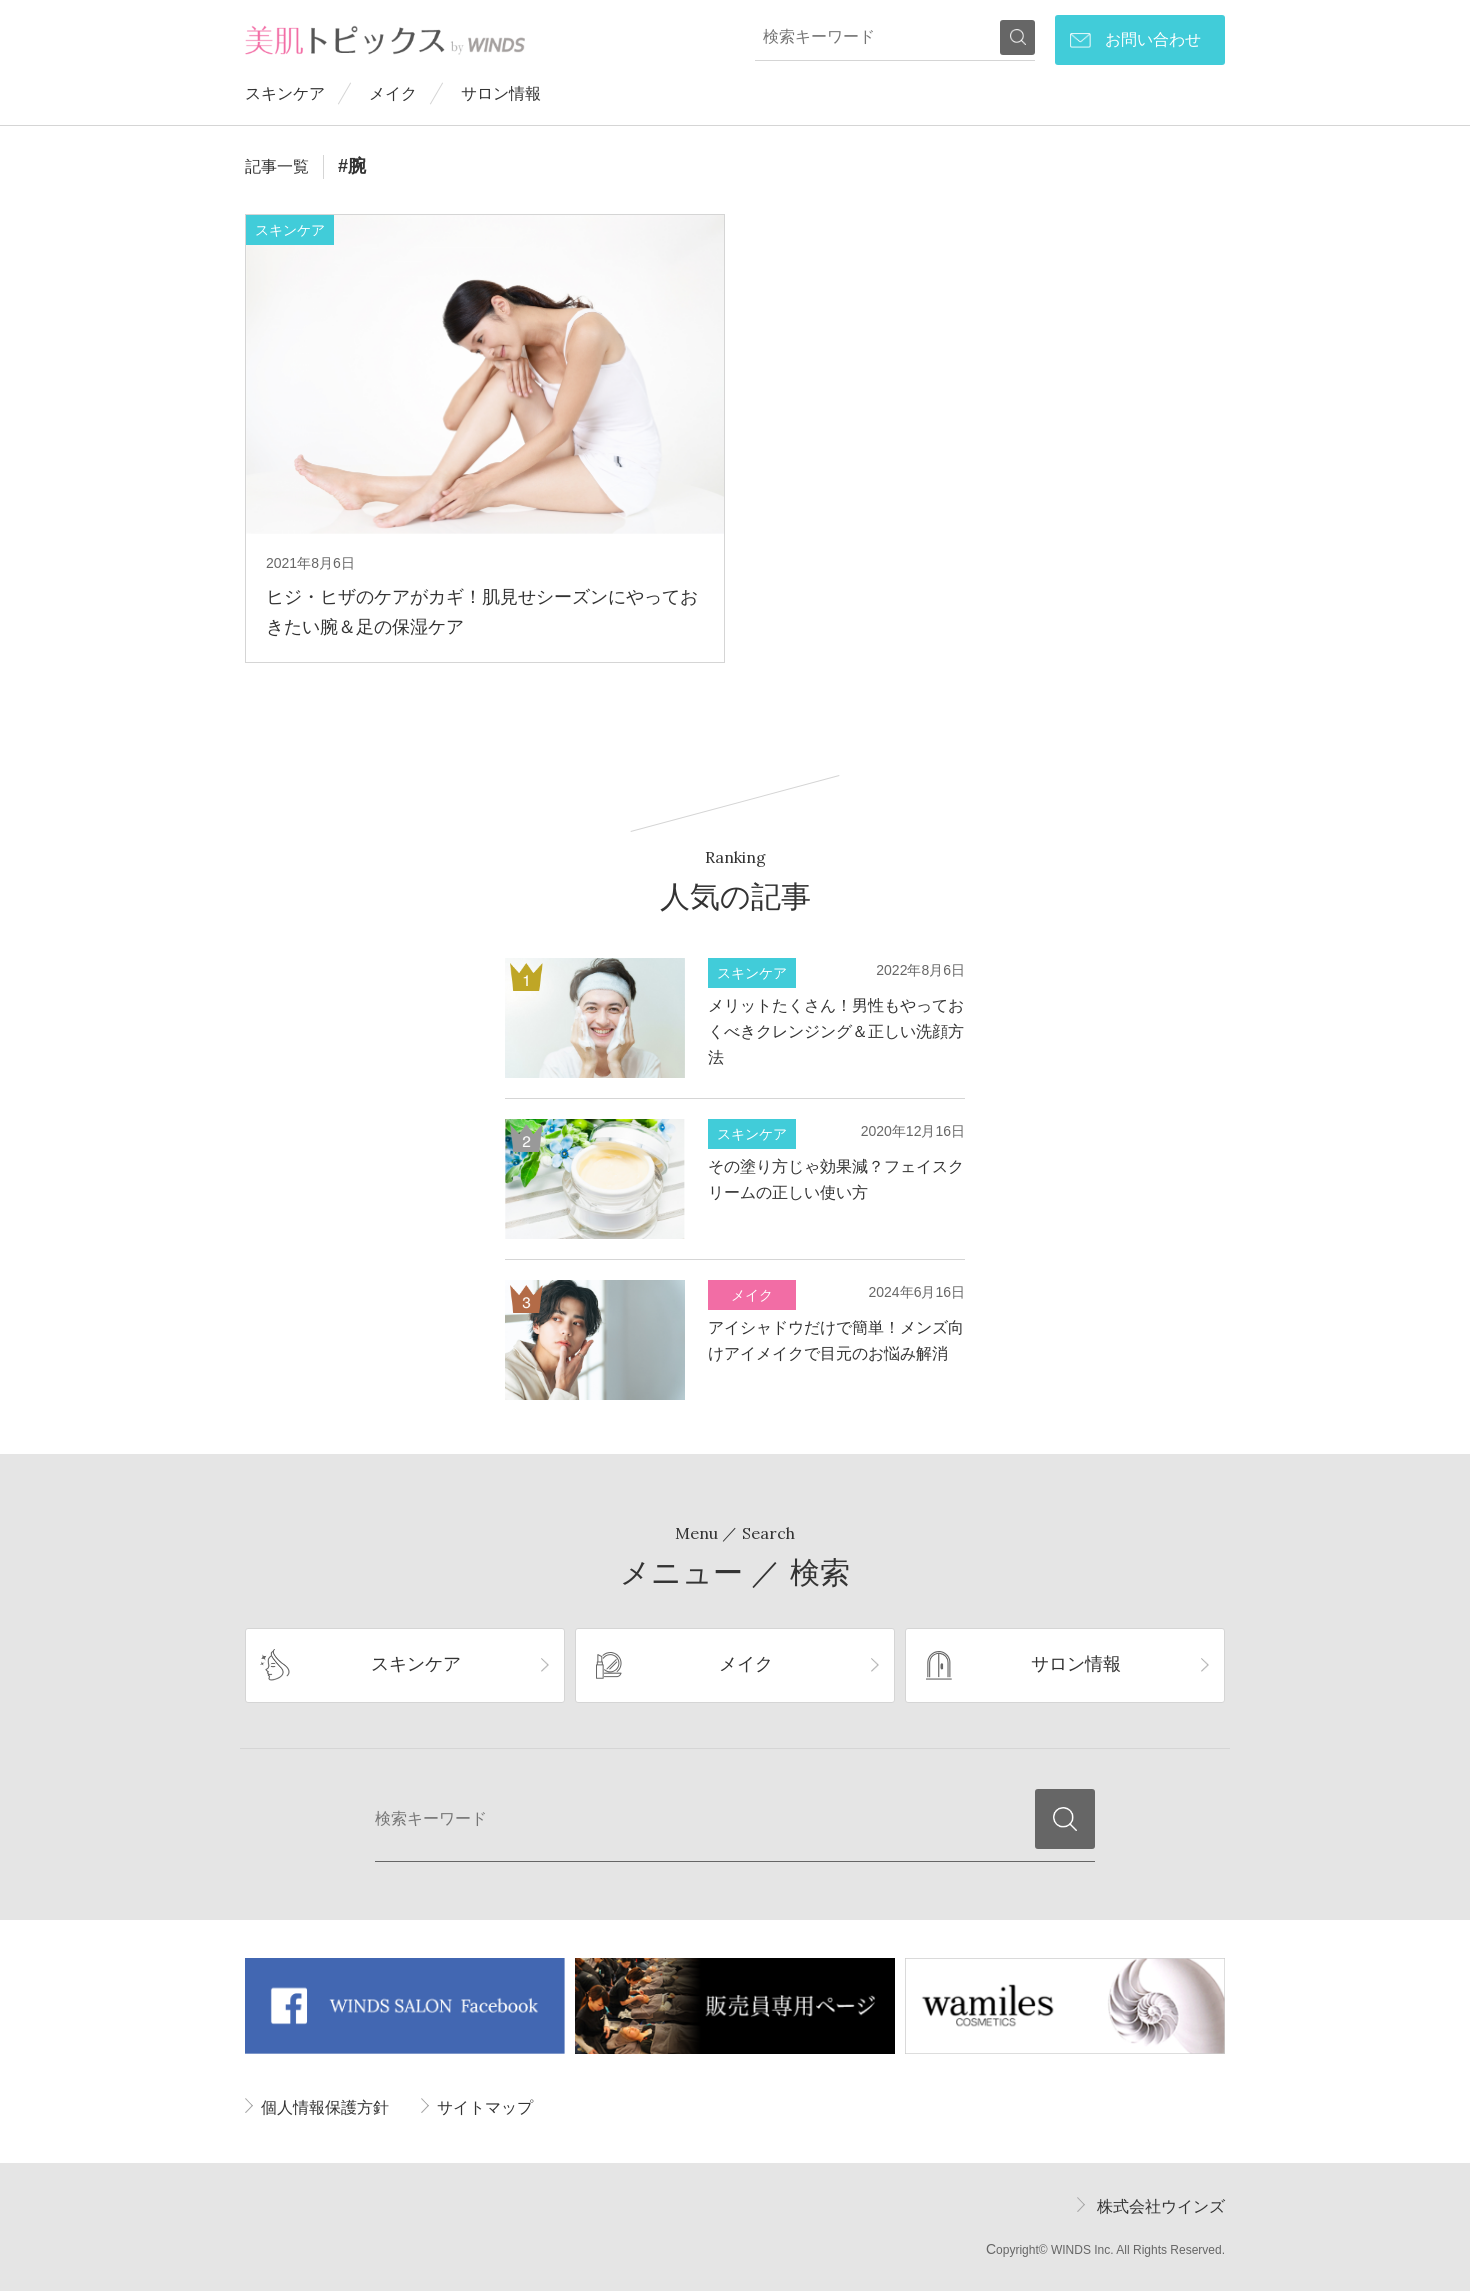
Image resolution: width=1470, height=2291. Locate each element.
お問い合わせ (1153, 39)
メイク (393, 93)
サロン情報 (501, 93)
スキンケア (285, 93)
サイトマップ (485, 2107)
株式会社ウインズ (1161, 2206)
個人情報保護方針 (325, 2107)
